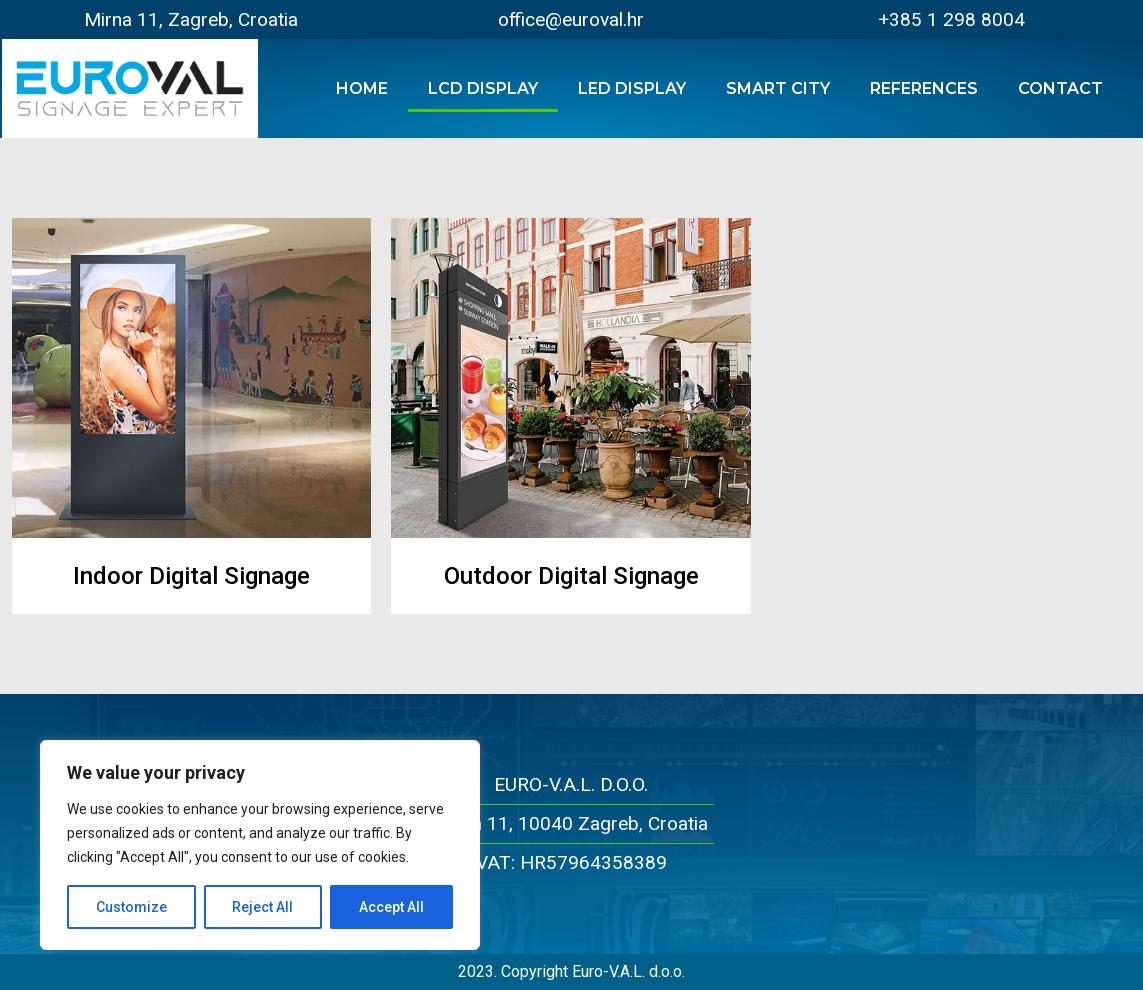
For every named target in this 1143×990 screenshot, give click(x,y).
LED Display (632, 88)
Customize (131, 907)
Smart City (778, 88)
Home (362, 88)
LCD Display (483, 88)
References (924, 88)
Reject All (263, 907)
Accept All (391, 907)
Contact (1060, 88)
